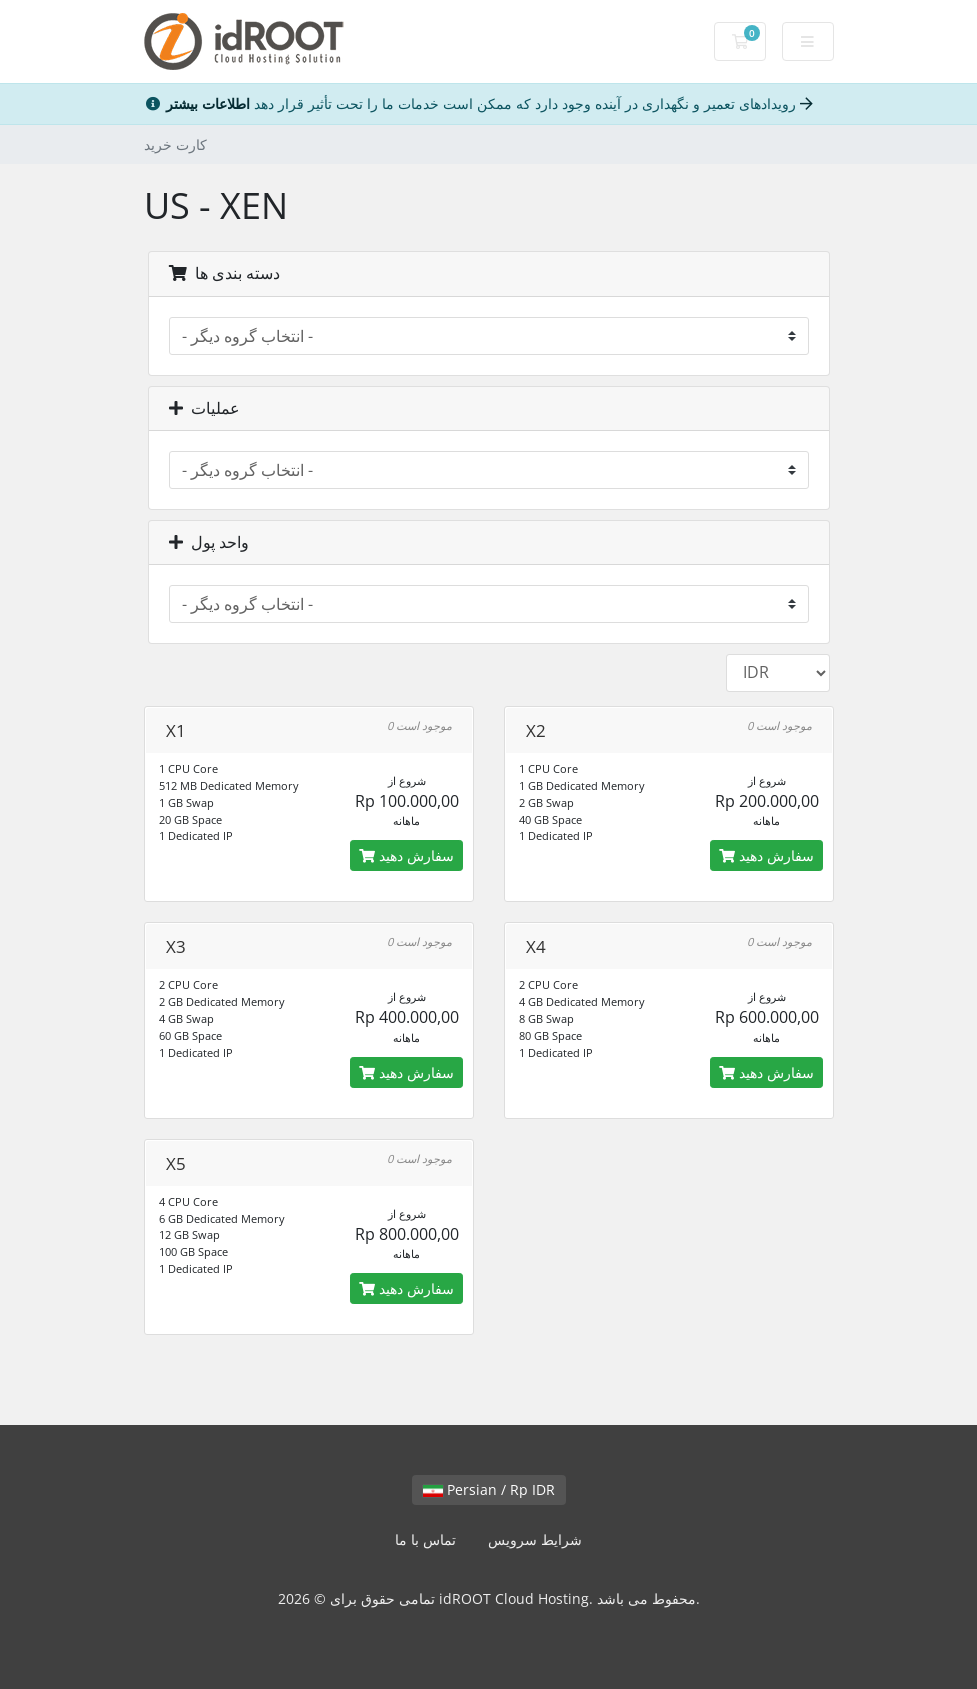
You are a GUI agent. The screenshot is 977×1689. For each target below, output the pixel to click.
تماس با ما (425, 1539)
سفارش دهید (406, 855)
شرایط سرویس (535, 1539)
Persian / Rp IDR (489, 1489)
